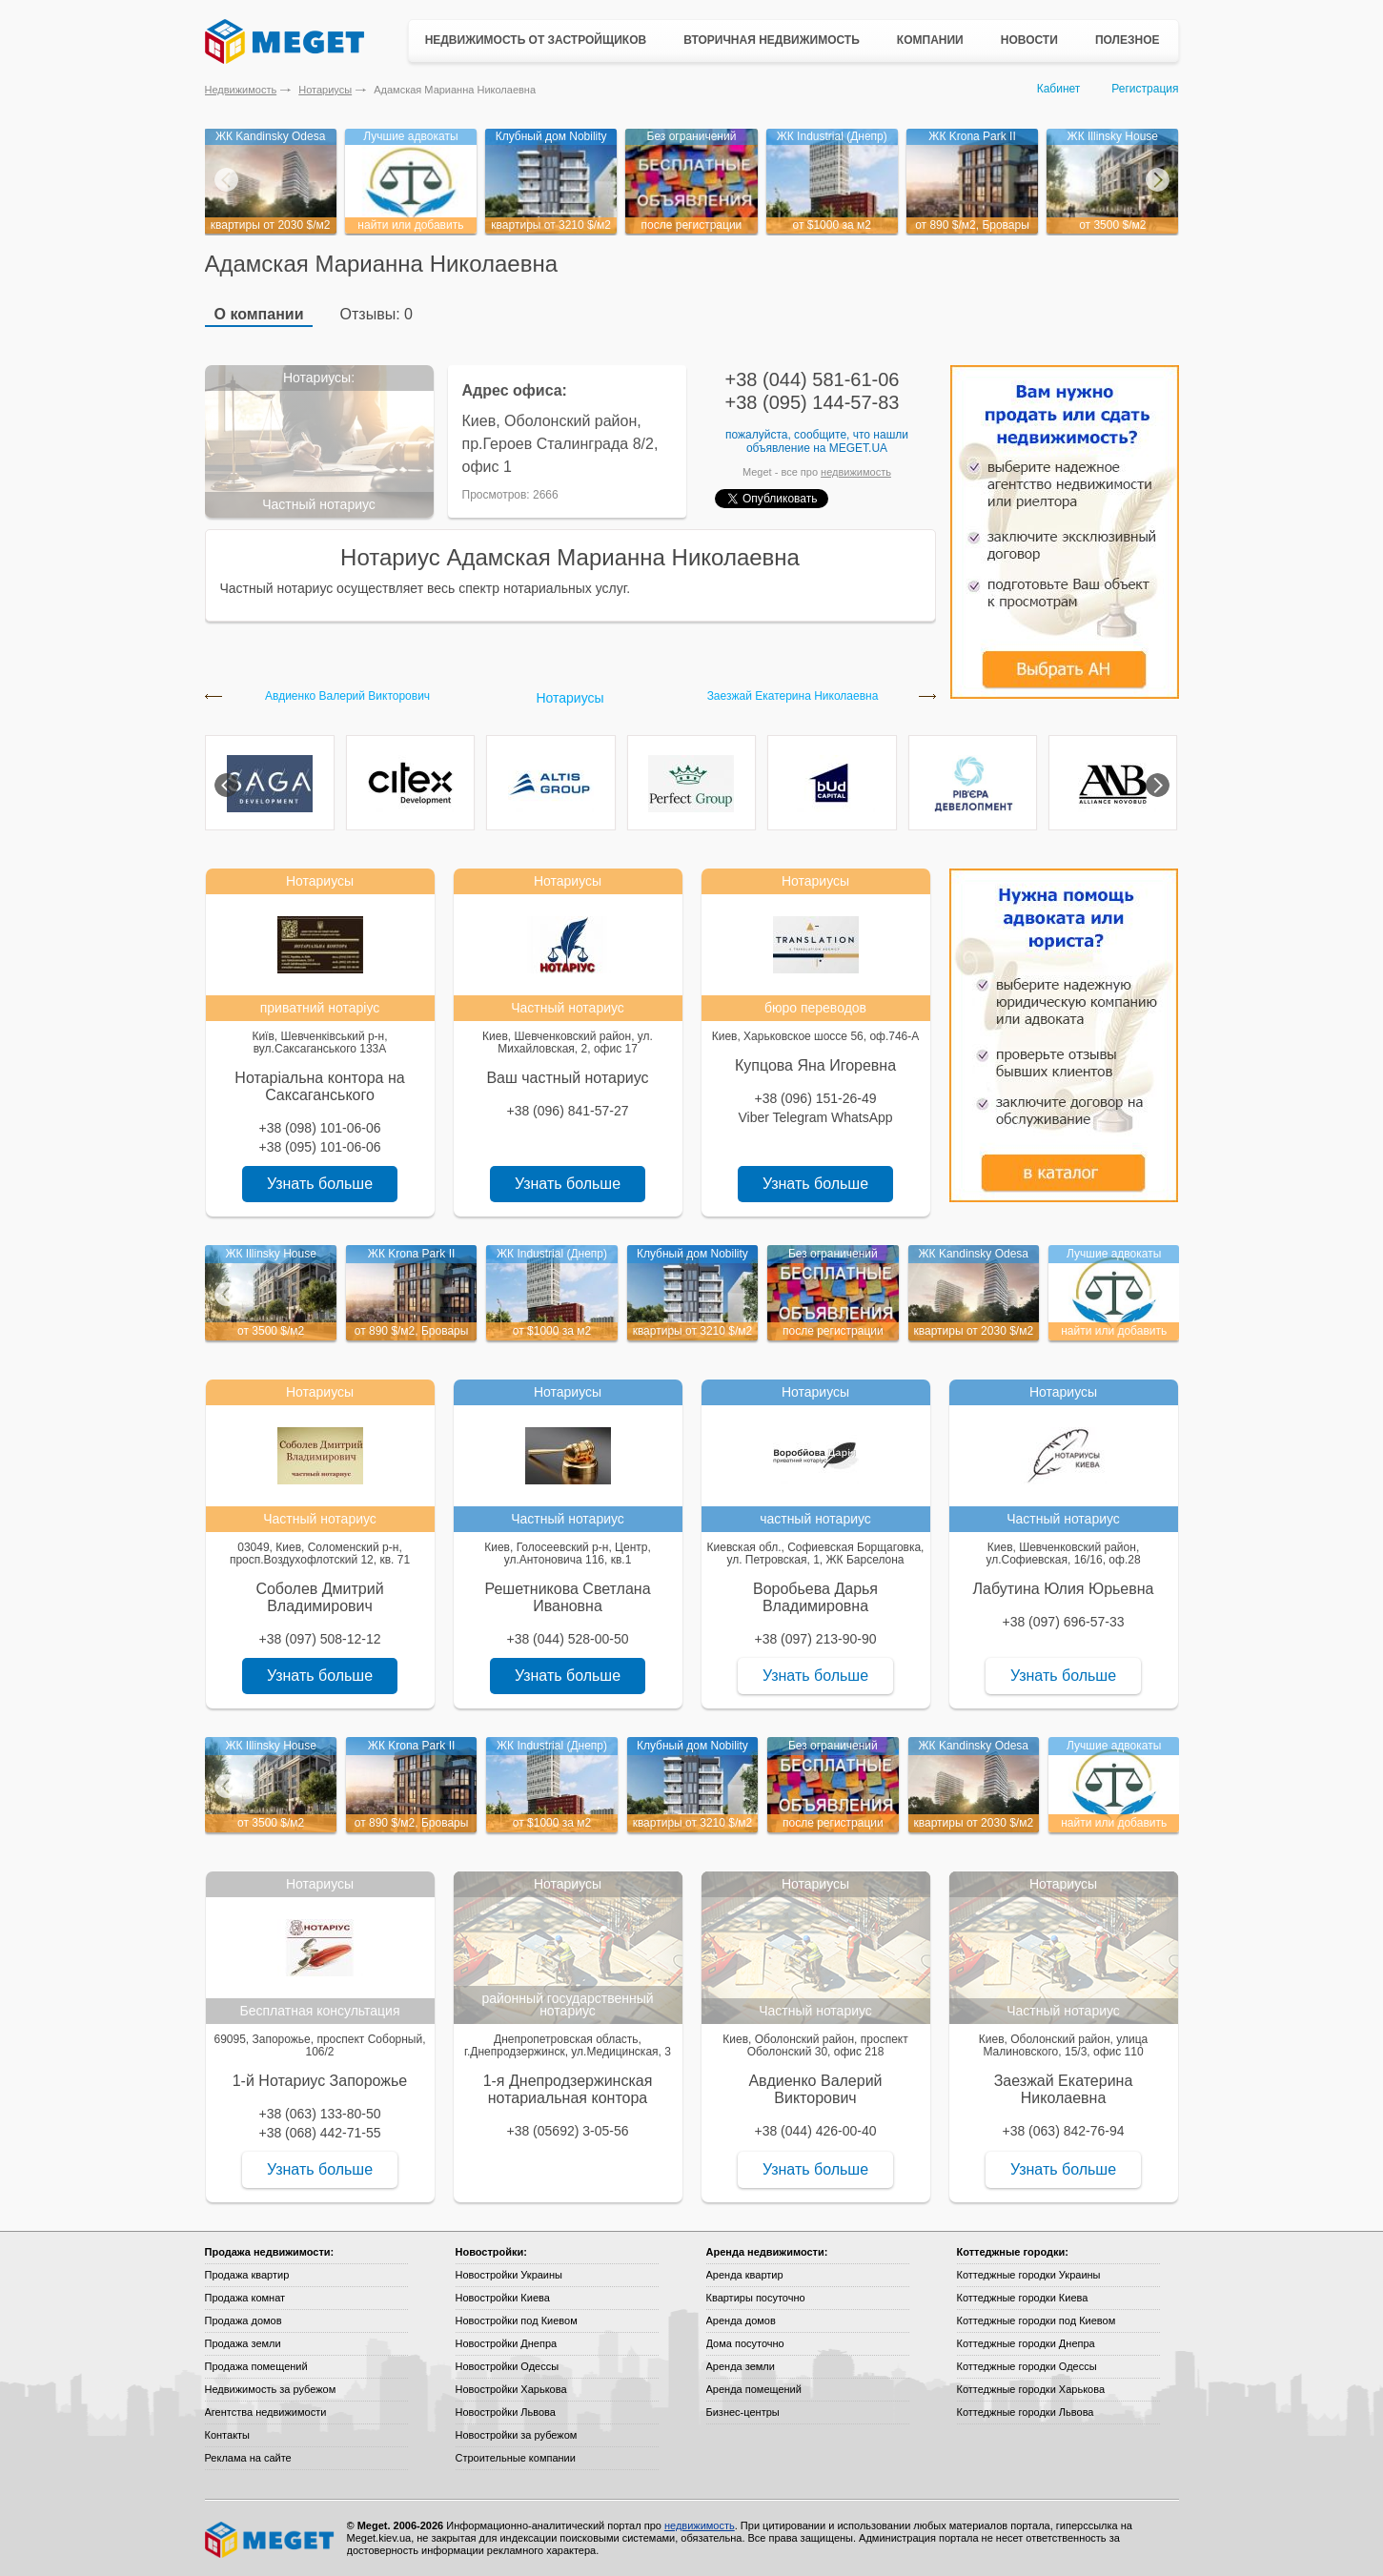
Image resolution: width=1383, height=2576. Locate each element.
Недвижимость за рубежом (270, 2389)
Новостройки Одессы (507, 2366)
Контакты (228, 2435)
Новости (1029, 40)
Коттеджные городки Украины (1029, 2274)
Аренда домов (741, 2320)
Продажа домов (243, 2320)
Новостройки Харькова (511, 2389)
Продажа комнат (245, 2297)
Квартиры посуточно (755, 2297)
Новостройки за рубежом (517, 2435)
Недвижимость (241, 89)
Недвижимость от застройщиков (536, 40)
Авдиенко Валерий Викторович (347, 696)
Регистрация (1144, 88)
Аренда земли (740, 2366)
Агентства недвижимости (266, 2412)
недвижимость (856, 472)
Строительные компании (516, 2458)
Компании (930, 40)
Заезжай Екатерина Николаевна (793, 696)
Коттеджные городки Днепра (1026, 2343)
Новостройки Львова (506, 2412)
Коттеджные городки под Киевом (1036, 2320)
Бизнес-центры (743, 2412)
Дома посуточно (745, 2343)
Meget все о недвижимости (270, 2540)
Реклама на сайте (248, 2458)
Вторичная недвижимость (771, 40)
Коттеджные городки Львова (1025, 2412)
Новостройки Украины (509, 2274)
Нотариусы (325, 89)
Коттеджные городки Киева (1022, 2297)
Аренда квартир (744, 2274)
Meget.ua (858, 448)
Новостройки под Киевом (517, 2320)
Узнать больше (320, 1184)
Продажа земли (243, 2343)
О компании (259, 314)
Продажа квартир (247, 2274)
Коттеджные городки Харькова (1031, 2389)
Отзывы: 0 (376, 314)
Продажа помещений (256, 2366)
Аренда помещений (754, 2389)
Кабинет (1059, 88)
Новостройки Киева (503, 2297)
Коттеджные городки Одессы (1027, 2366)
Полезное (1127, 40)
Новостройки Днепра (507, 2343)
